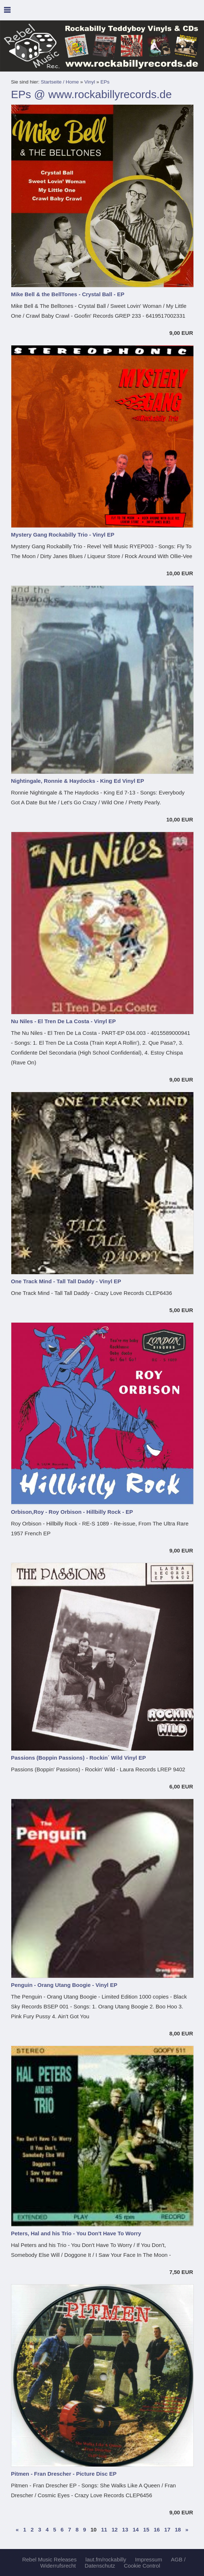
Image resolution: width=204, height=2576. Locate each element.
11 (104, 2529)
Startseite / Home (60, 82)
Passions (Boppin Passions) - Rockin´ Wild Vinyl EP (78, 1758)
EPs (104, 82)
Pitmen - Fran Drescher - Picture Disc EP (63, 2474)
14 (135, 2529)
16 (157, 2529)
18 (178, 2529)
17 (167, 2529)
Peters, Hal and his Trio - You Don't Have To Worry (76, 2233)
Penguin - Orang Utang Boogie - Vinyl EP (64, 1985)
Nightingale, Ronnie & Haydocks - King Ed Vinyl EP (77, 781)
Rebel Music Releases (49, 2559)
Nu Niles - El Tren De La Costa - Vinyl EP (63, 1021)
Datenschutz (100, 2566)
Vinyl (89, 82)
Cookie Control (142, 2566)
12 (115, 2529)
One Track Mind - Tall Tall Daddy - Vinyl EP (66, 1281)
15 (146, 2529)
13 (125, 2529)
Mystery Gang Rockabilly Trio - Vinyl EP (62, 534)
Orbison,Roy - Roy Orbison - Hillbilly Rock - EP (72, 1512)
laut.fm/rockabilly (105, 2559)
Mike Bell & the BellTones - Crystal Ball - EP (67, 294)
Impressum (148, 2559)
